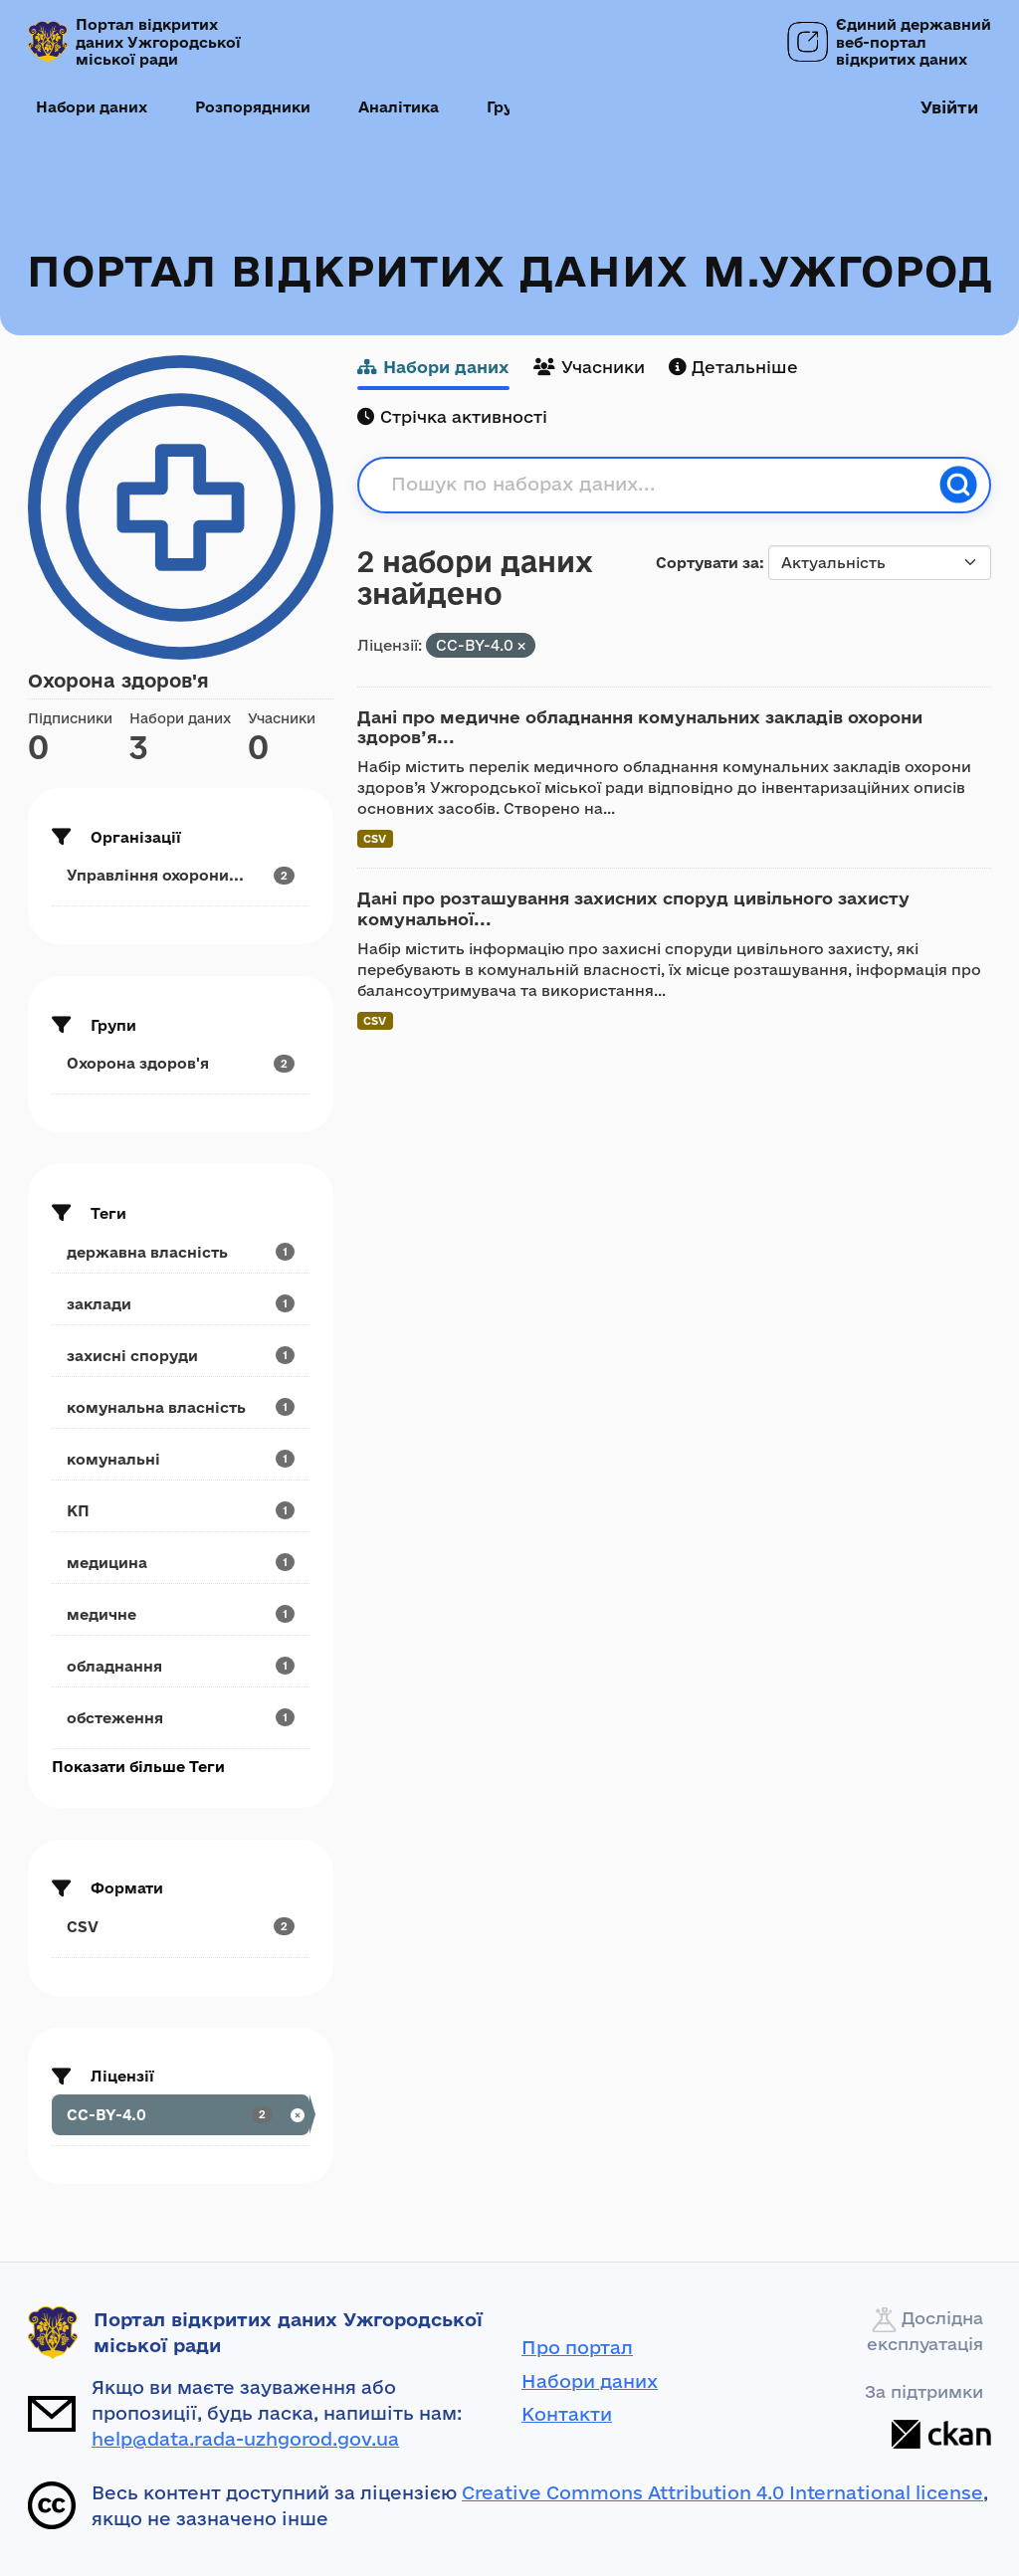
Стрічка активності (452, 416)
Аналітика (398, 107)
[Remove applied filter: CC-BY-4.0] (521, 646)
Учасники (589, 366)
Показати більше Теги (138, 1766)
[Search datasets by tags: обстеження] (180, 1717)
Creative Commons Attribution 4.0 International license (722, 2492)
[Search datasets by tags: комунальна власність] (180, 1407)
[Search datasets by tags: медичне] (180, 1614)
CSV (374, 838)
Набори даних (91, 107)
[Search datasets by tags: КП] (180, 1510)
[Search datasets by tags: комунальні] (180, 1459)
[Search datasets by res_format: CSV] (180, 1926)
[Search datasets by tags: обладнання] (180, 1666)
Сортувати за (707, 562)
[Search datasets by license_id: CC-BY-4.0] (180, 2114)
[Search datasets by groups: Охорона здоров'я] (180, 1063)
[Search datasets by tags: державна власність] (180, 1252)
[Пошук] (958, 484)
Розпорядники (252, 107)
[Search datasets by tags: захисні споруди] (180, 1355)
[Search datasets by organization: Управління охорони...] (180, 875)
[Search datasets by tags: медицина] (180, 1562)
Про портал (577, 2347)
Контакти (566, 2414)
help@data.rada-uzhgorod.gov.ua (245, 2439)
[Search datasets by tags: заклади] (180, 1304)
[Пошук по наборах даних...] (659, 484)
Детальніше (733, 366)
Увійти (949, 107)
